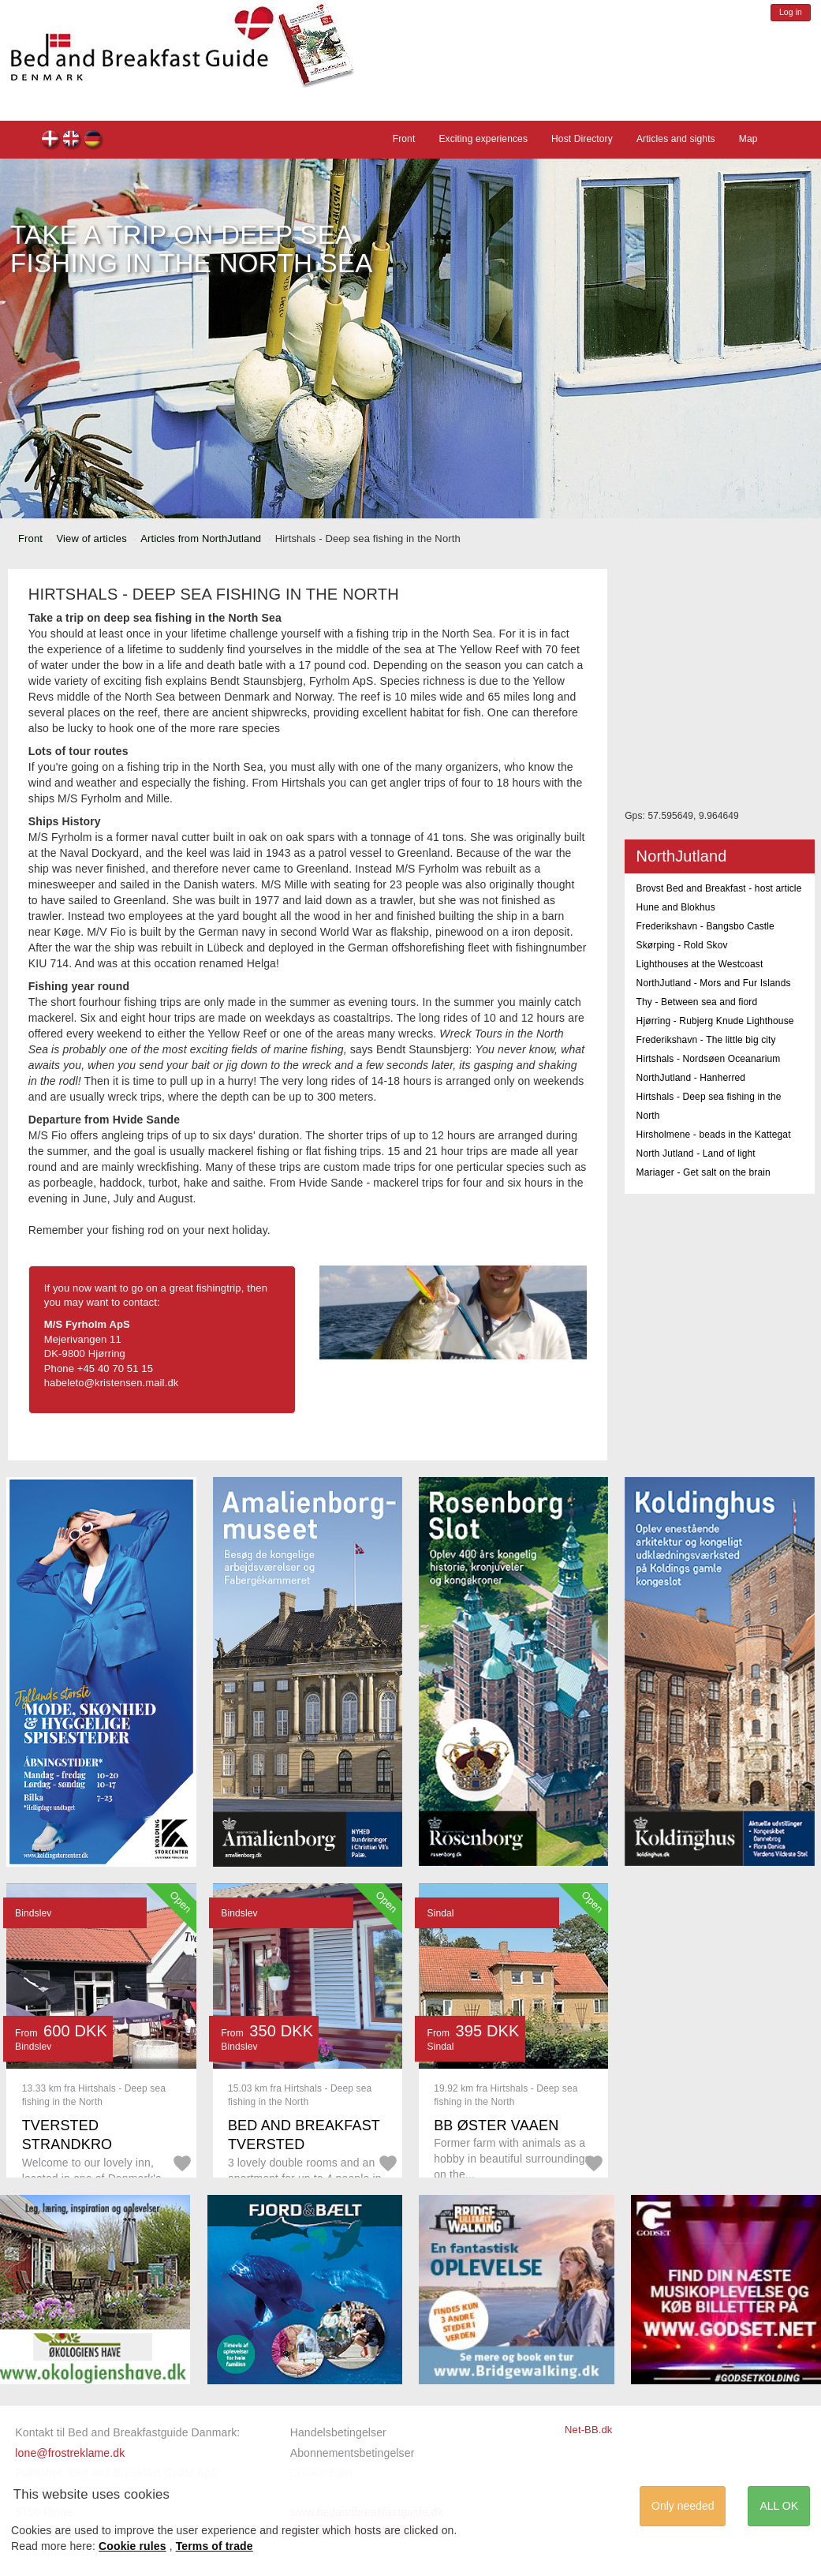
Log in (790, 12)
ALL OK (778, 2505)
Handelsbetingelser (338, 2432)
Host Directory (582, 138)
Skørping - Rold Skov (682, 945)
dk (51, 140)
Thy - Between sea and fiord (697, 1002)
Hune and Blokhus (675, 907)
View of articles (92, 538)
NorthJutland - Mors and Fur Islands (713, 983)
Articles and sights (675, 138)
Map (748, 138)
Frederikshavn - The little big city (706, 1039)
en (72, 140)
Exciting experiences (483, 138)
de (93, 140)
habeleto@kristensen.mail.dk (111, 1383)
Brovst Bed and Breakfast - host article (719, 888)
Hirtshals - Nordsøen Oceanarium (708, 1058)
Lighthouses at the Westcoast (699, 964)
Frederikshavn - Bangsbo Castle (705, 926)
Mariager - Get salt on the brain (703, 1172)
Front (404, 138)
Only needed (682, 2505)
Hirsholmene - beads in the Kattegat (713, 1134)
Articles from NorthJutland (200, 538)
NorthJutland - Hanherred (691, 1077)
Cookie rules (132, 2546)
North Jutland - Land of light (696, 1153)
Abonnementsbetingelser (352, 2453)
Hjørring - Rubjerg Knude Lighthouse (715, 1020)
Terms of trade (214, 2546)
